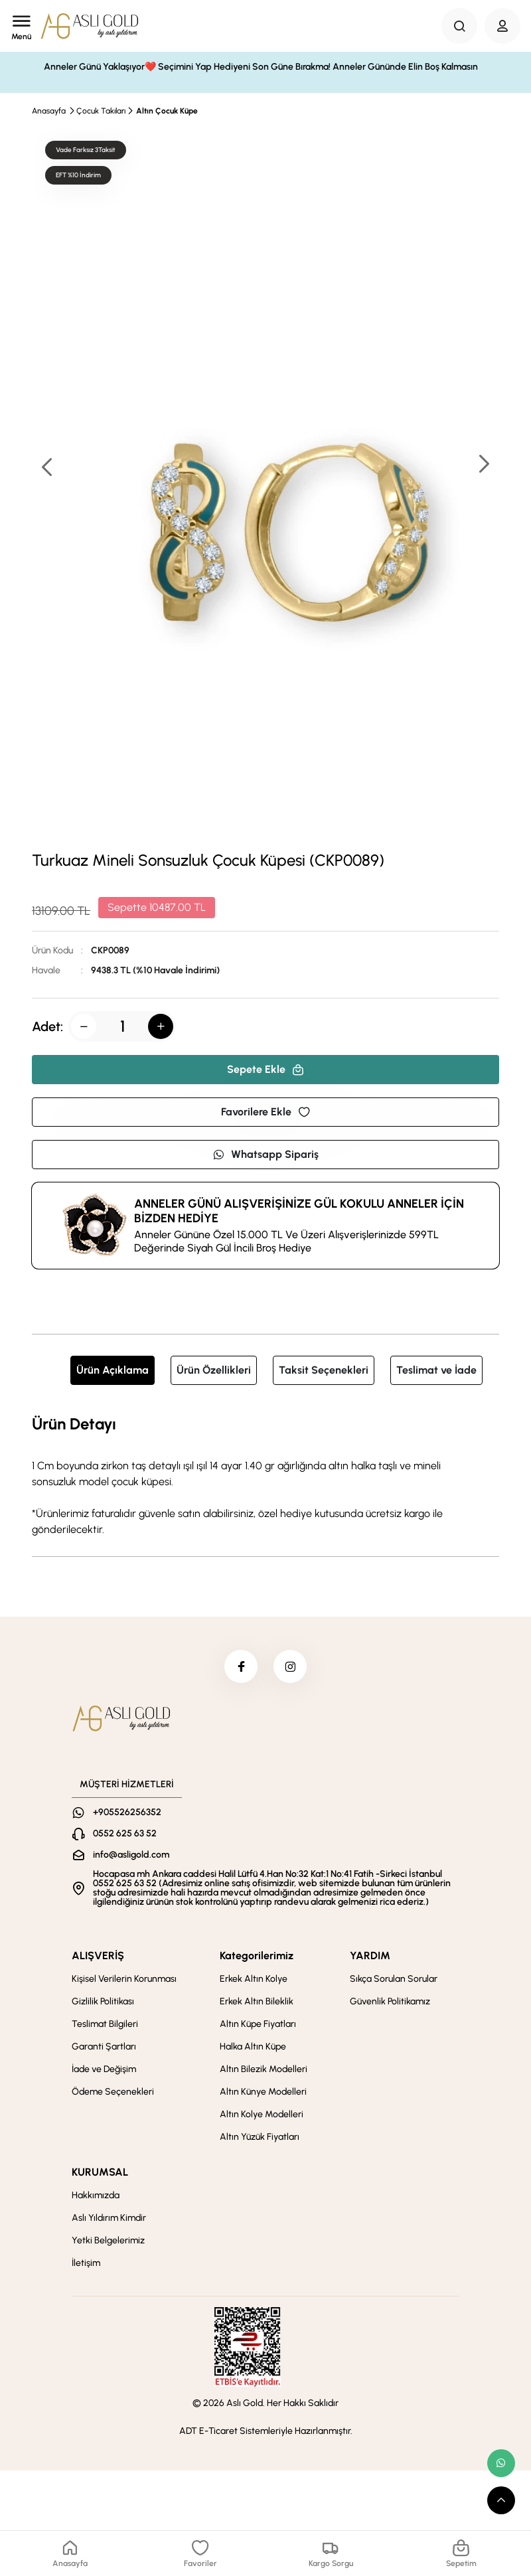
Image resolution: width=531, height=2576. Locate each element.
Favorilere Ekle (265, 1111)
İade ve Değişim (104, 2069)
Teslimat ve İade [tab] (436, 1370)
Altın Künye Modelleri (263, 2091)
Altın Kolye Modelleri (261, 2114)
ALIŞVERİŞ (98, 1955)
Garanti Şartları (104, 2046)
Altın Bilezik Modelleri (263, 2069)
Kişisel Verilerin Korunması (124, 1978)
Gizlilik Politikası (103, 2001)
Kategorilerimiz (256, 1955)
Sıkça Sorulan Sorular (393, 1978)
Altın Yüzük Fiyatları (259, 2136)
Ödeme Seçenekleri (113, 2091)
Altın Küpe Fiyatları (258, 2024)
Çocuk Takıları (100, 111)
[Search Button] (459, 26)
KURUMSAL (100, 2172)
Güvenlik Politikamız (390, 2001)
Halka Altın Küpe (253, 2046)
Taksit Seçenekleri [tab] (323, 1370)
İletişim (86, 2263)
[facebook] (241, 1666)
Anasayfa (49, 111)
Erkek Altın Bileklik (256, 2001)
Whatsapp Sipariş (265, 1154)
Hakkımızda (95, 2195)
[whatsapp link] (501, 2463)
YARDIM (370, 1955)
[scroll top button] (501, 2500)
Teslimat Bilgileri (105, 2024)
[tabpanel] (265, 1474)
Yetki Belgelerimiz (108, 2240)
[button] (483, 465)
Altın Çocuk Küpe (167, 111)
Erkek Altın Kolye (253, 1978)
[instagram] (290, 1666)
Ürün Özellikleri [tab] (214, 1370)
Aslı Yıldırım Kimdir (109, 2217)
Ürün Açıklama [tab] (112, 1370)
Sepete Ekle (265, 1069)
